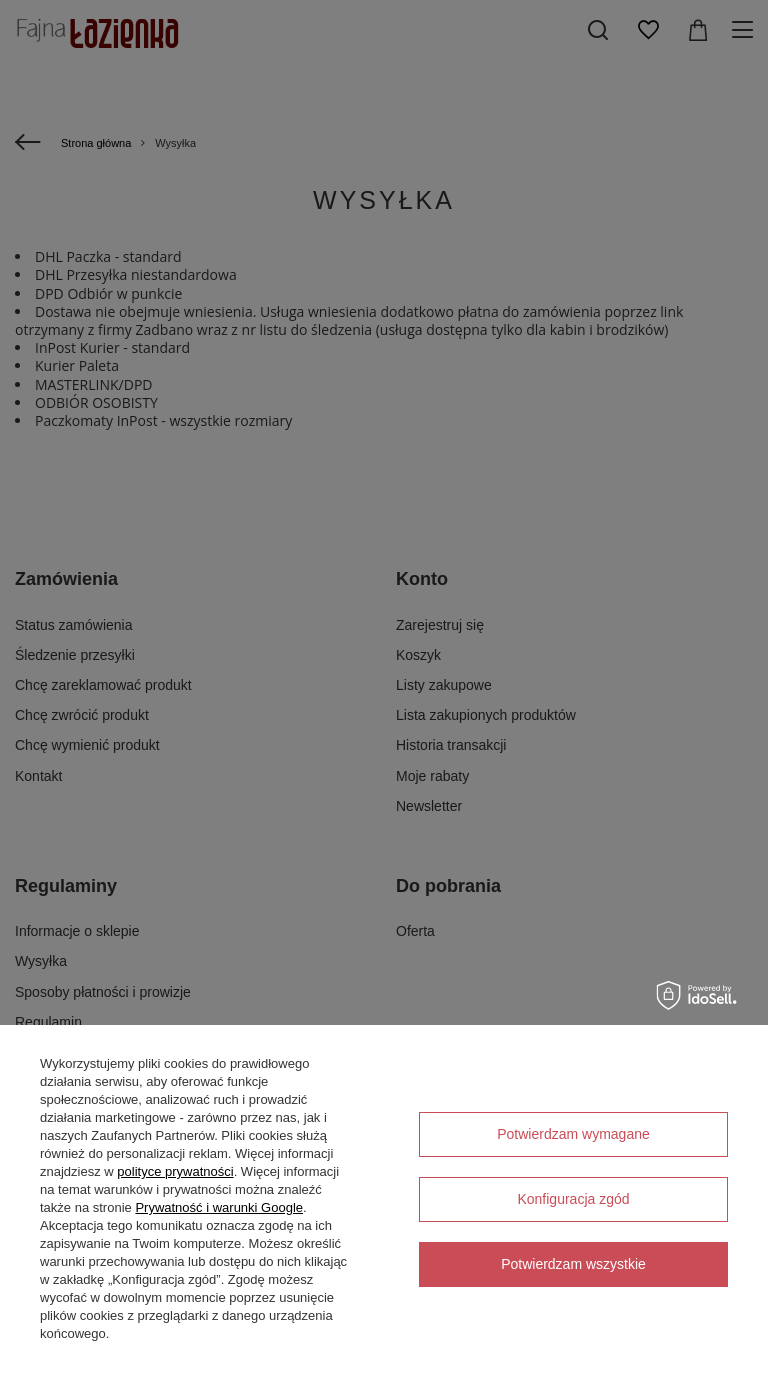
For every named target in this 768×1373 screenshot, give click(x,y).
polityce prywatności (175, 1171)
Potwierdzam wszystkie (573, 1264)
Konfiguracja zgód (573, 1199)
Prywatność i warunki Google (219, 1207)
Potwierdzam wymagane (573, 1134)
